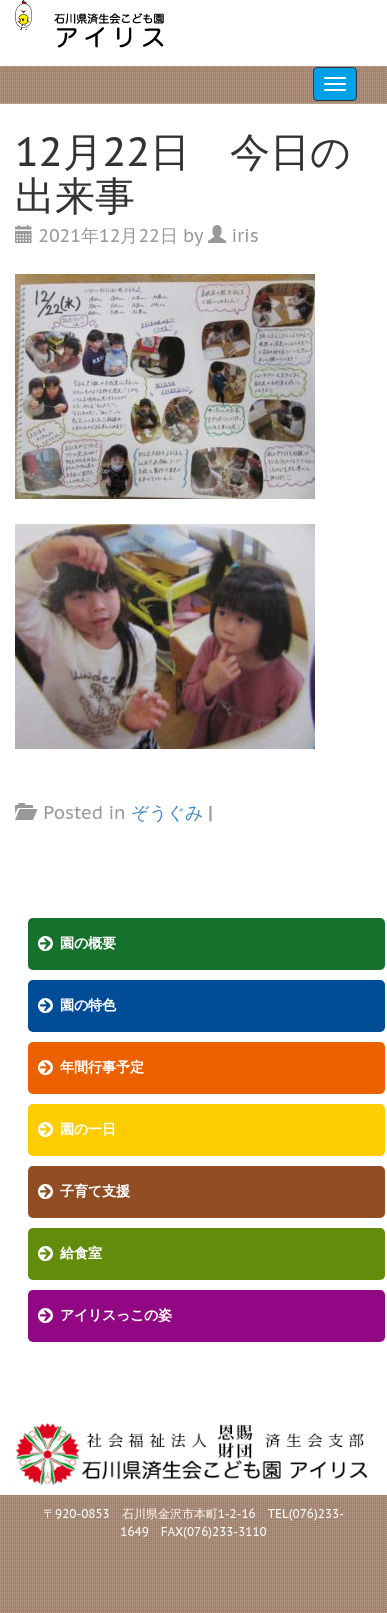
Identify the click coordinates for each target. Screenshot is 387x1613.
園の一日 (88, 1129)
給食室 (81, 1253)
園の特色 (88, 1005)
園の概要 (88, 943)
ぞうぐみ (167, 812)
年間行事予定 (102, 1067)
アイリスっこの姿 (116, 1315)
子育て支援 (95, 1191)
